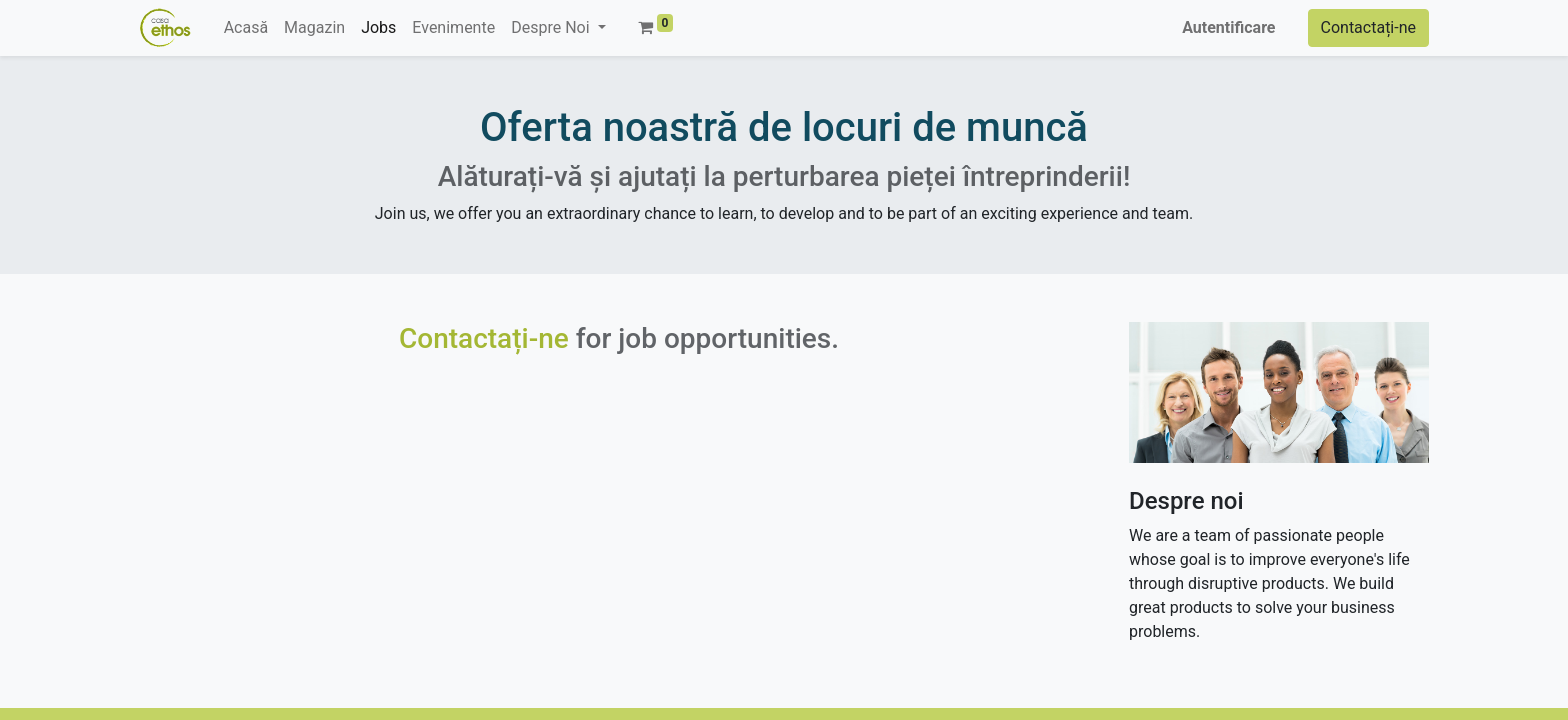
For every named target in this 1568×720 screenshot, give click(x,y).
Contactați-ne (1369, 27)
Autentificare (1228, 27)
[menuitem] (246, 28)
